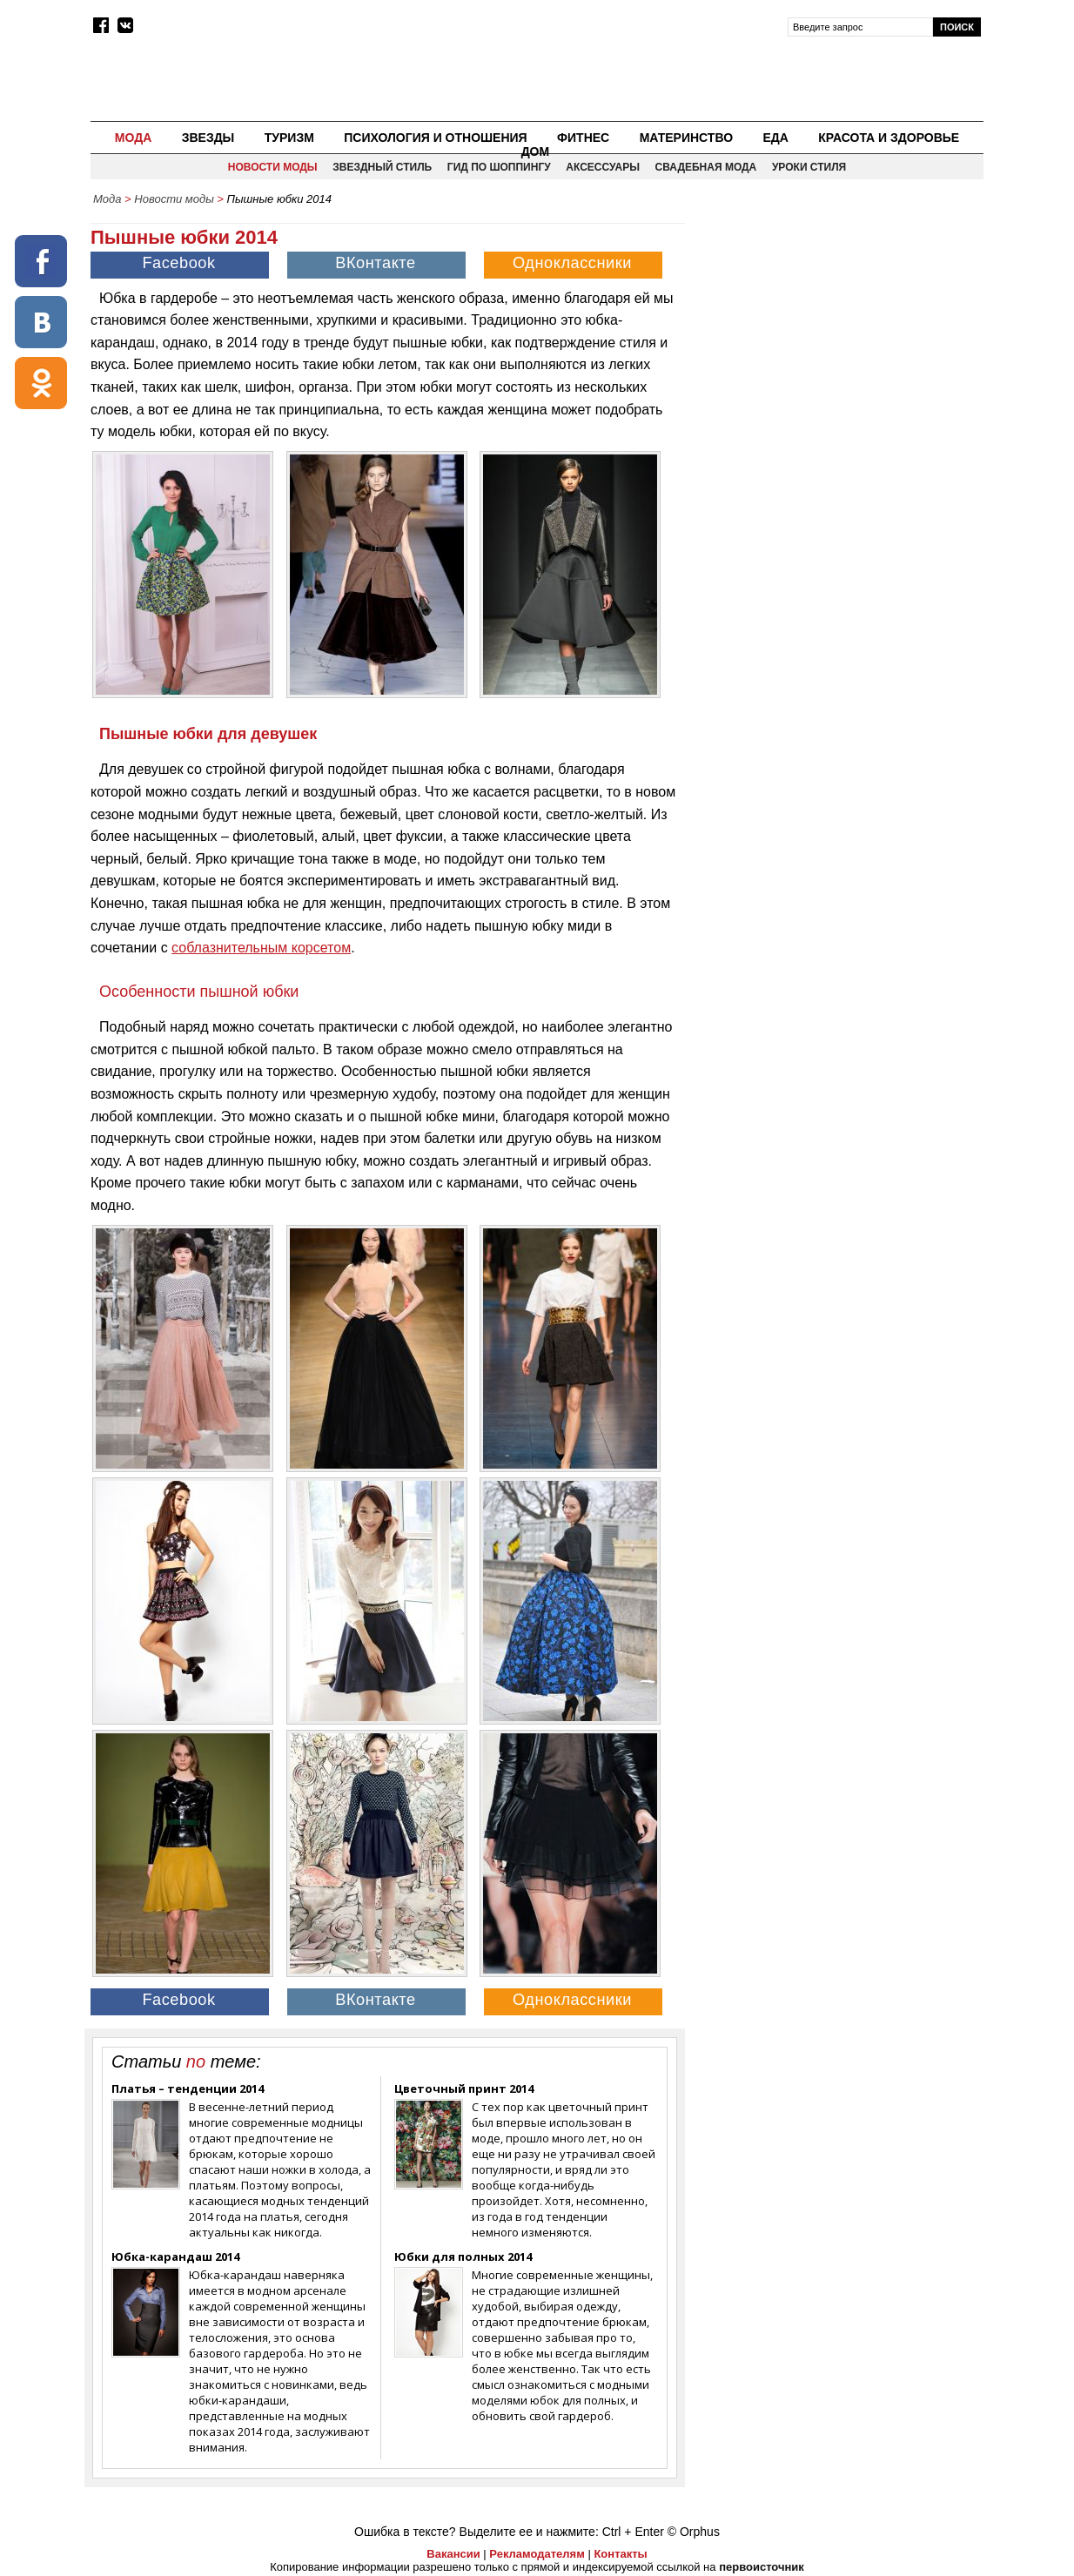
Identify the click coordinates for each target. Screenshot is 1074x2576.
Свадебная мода (706, 167)
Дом (535, 151)
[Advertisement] (835, 336)
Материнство (686, 138)
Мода (133, 138)
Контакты (620, 2553)
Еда (775, 138)
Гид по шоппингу (499, 167)
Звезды (208, 138)
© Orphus (694, 2532)
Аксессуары (603, 167)
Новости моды (273, 167)
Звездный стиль (382, 167)
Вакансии (453, 2553)
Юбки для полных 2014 (463, 2256)
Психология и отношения (435, 138)
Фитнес (583, 138)
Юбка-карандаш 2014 (175, 2256)
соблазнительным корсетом (261, 947)
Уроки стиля (809, 167)
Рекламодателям (536, 2553)
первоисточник (761, 2566)
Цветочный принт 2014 (464, 2088)
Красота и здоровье (888, 138)
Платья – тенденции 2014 (187, 2088)
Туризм (289, 138)
